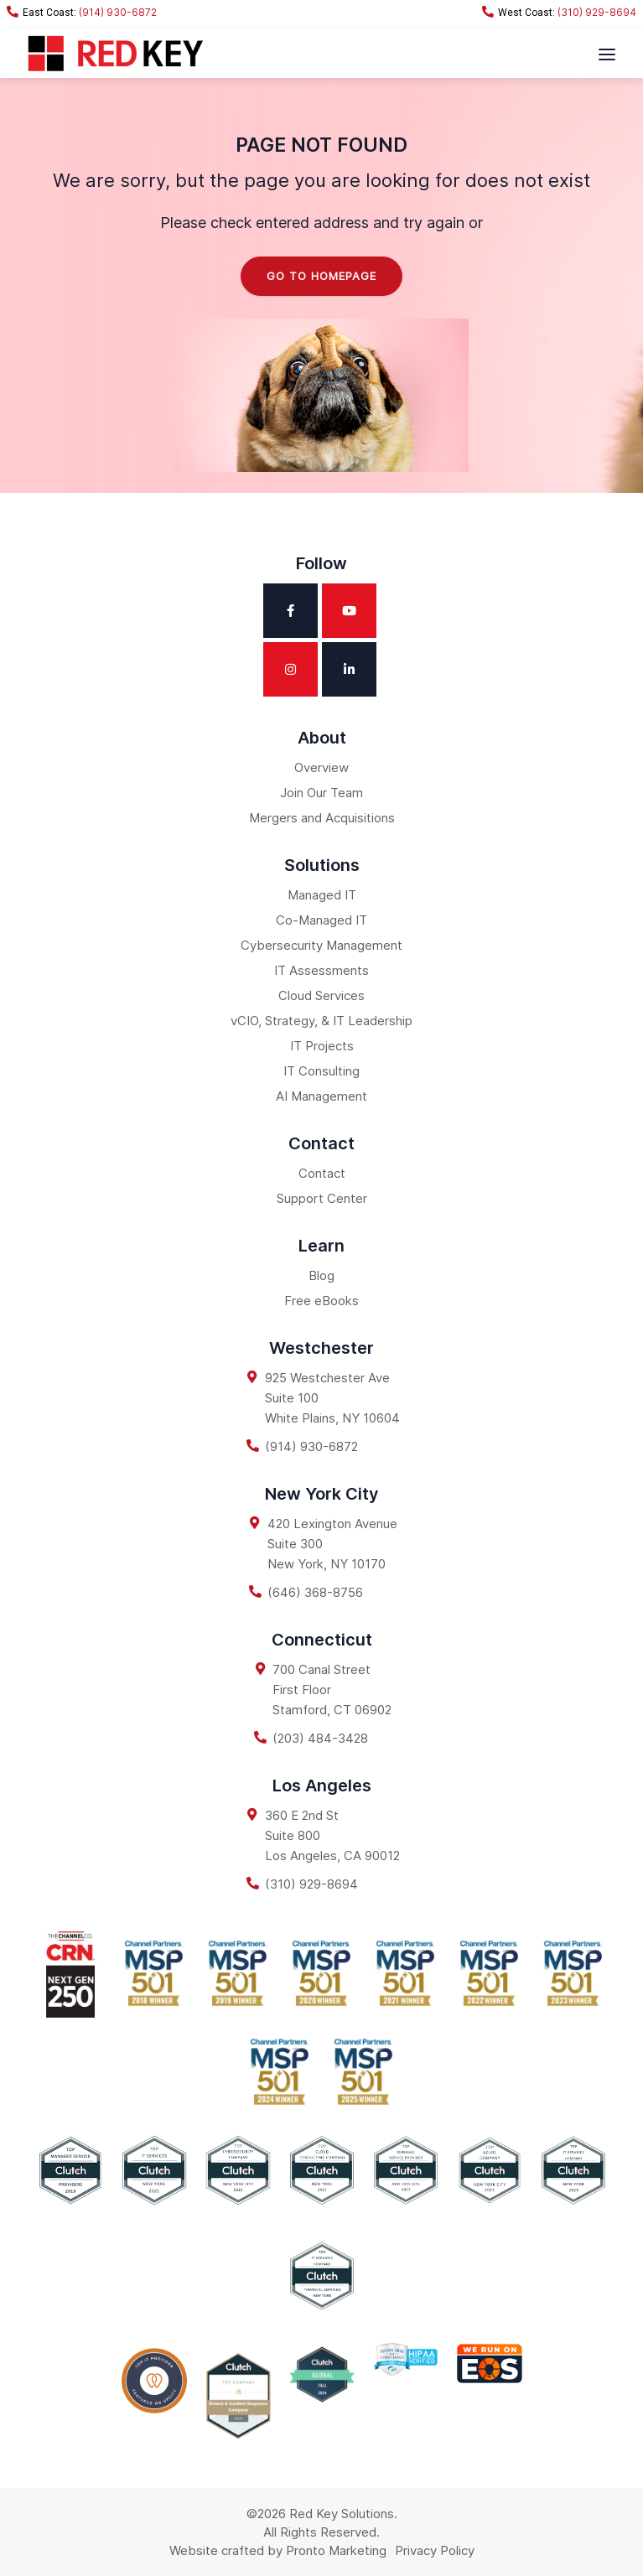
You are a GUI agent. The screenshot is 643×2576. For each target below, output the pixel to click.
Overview (321, 767)
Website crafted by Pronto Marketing (277, 2550)
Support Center (322, 1198)
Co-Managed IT (321, 920)
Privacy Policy (434, 2550)
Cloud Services (321, 995)
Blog (321, 1275)
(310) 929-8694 (559, 12)
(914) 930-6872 (82, 12)
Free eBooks (321, 1301)
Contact (321, 1173)
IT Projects (322, 1046)
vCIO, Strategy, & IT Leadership (321, 1021)
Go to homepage (321, 275)
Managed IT (322, 895)
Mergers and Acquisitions (322, 818)
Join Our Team (321, 793)
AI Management (321, 1096)
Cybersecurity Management (321, 945)
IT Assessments (321, 970)
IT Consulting (321, 1071)
